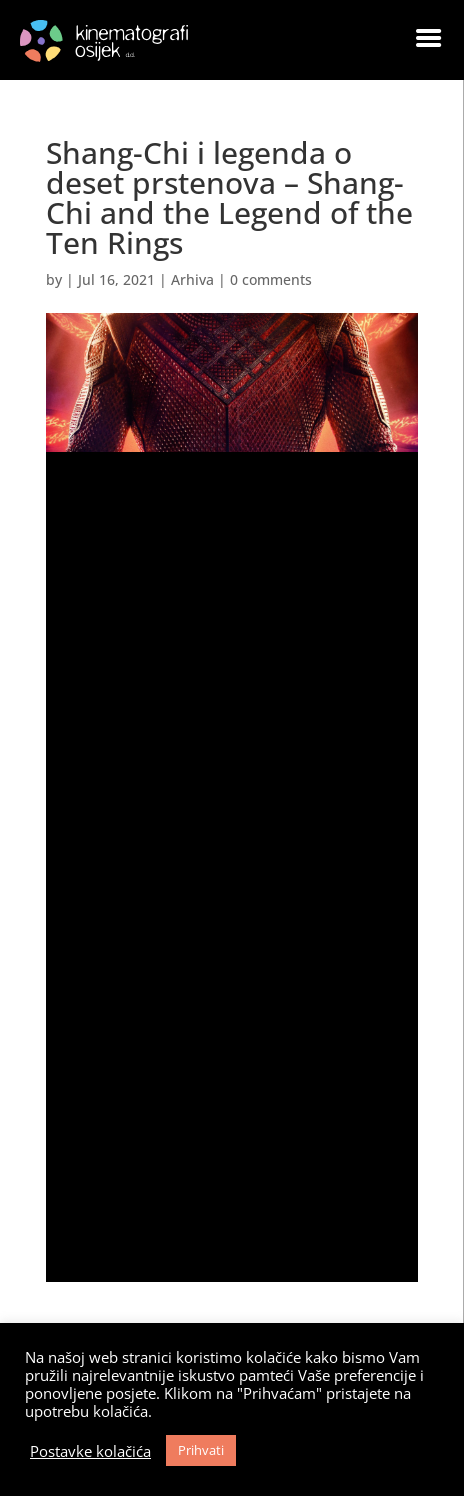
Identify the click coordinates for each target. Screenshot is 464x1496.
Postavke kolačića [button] (90, 1451)
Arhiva (192, 279)
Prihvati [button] (201, 1450)
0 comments (271, 279)
